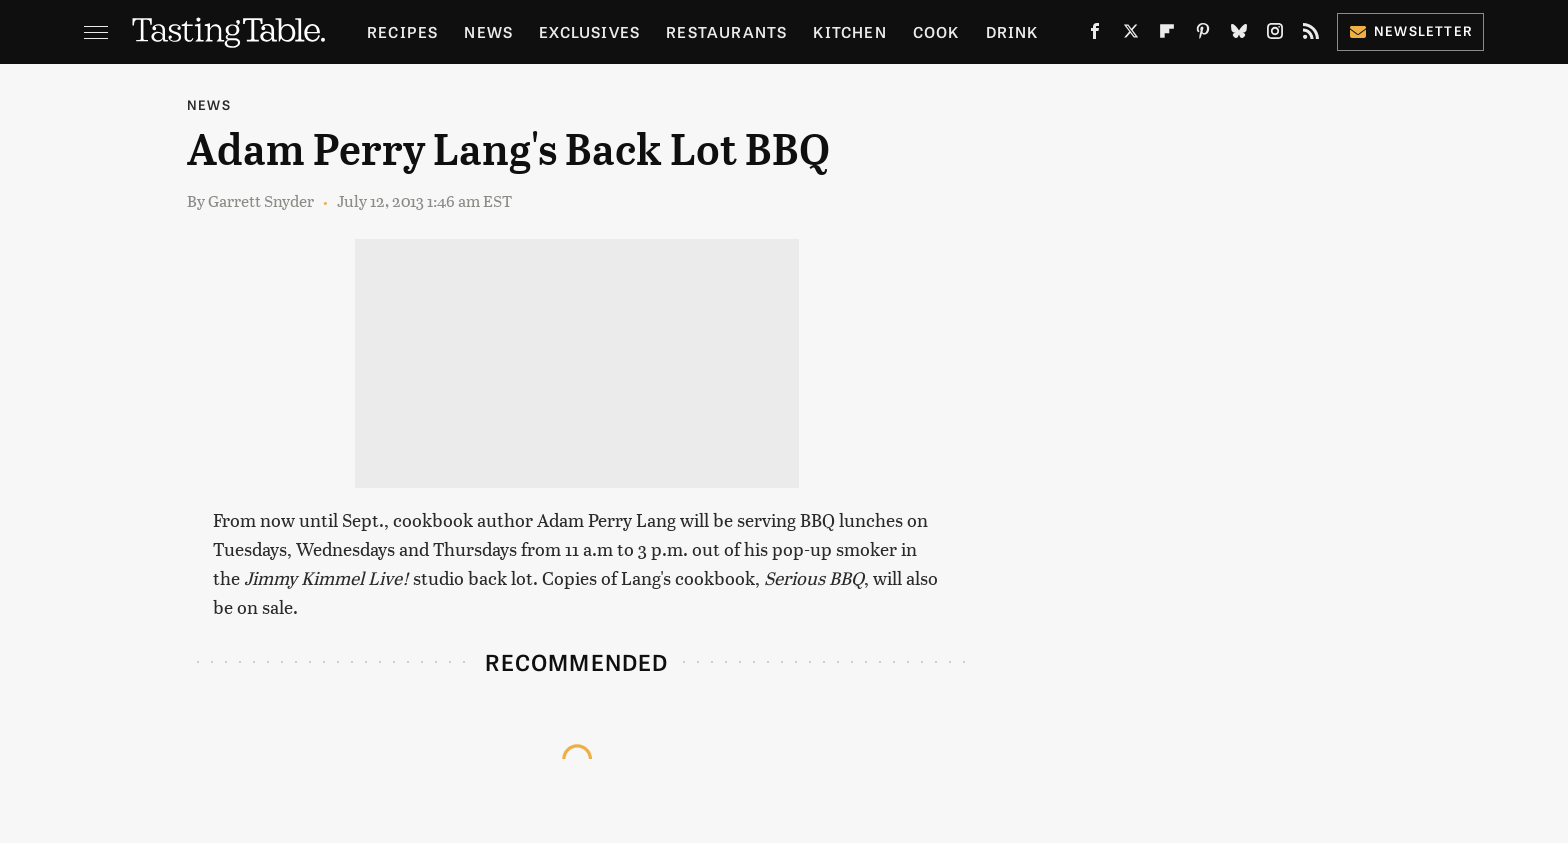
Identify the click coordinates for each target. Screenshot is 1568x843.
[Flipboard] (1167, 35)
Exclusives (589, 31)
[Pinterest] (1203, 35)
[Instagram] (1275, 35)
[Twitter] (1131, 35)
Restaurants (726, 31)
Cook (936, 31)
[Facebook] (1095, 35)
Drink (1012, 31)
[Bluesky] (1239, 35)
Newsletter (1410, 30)
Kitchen (849, 31)
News (488, 31)
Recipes (402, 31)
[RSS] (1311, 35)
